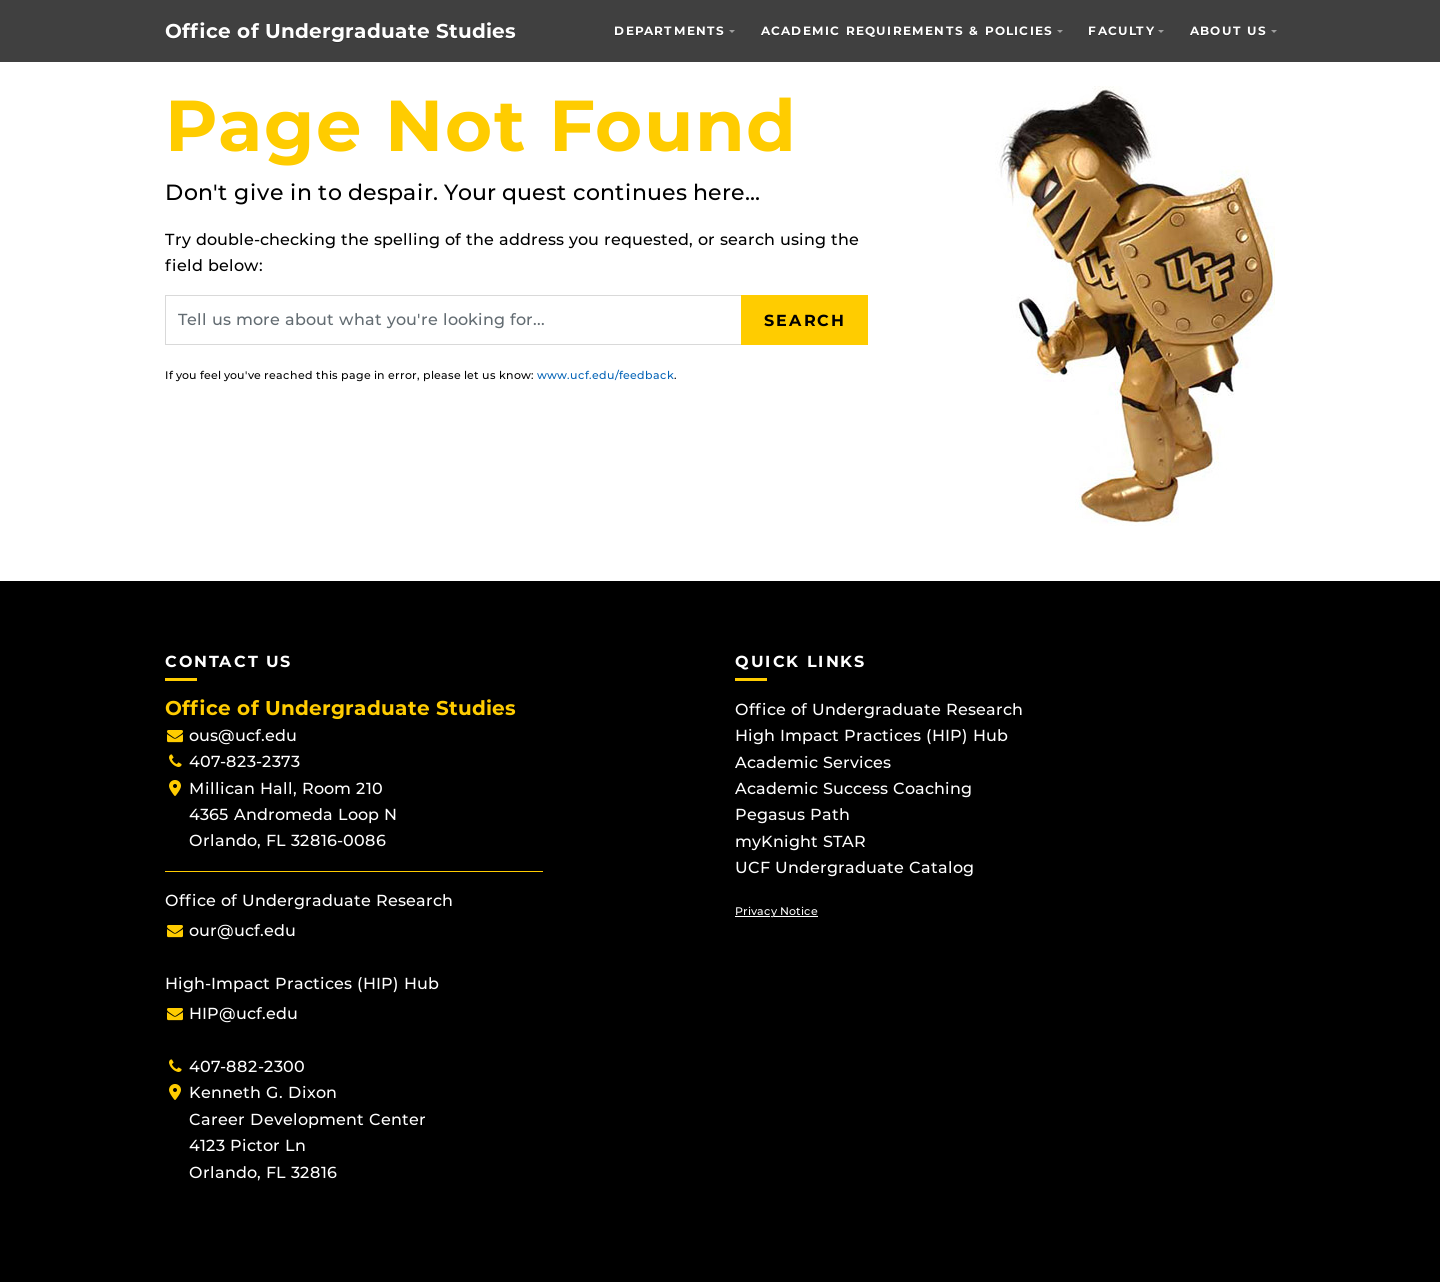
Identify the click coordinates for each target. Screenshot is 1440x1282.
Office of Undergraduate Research (879, 709)
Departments (669, 30)
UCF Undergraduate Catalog (854, 867)
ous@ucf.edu (243, 735)
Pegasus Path (792, 814)
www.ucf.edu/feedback (605, 375)
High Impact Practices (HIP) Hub (871, 735)
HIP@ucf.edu (243, 1013)
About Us (1229, 30)
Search (805, 319)
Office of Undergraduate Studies (340, 31)
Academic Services (813, 762)
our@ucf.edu (242, 930)
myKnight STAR (800, 841)
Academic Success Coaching (853, 788)
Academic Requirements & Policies (907, 30)
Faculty (1121, 30)
